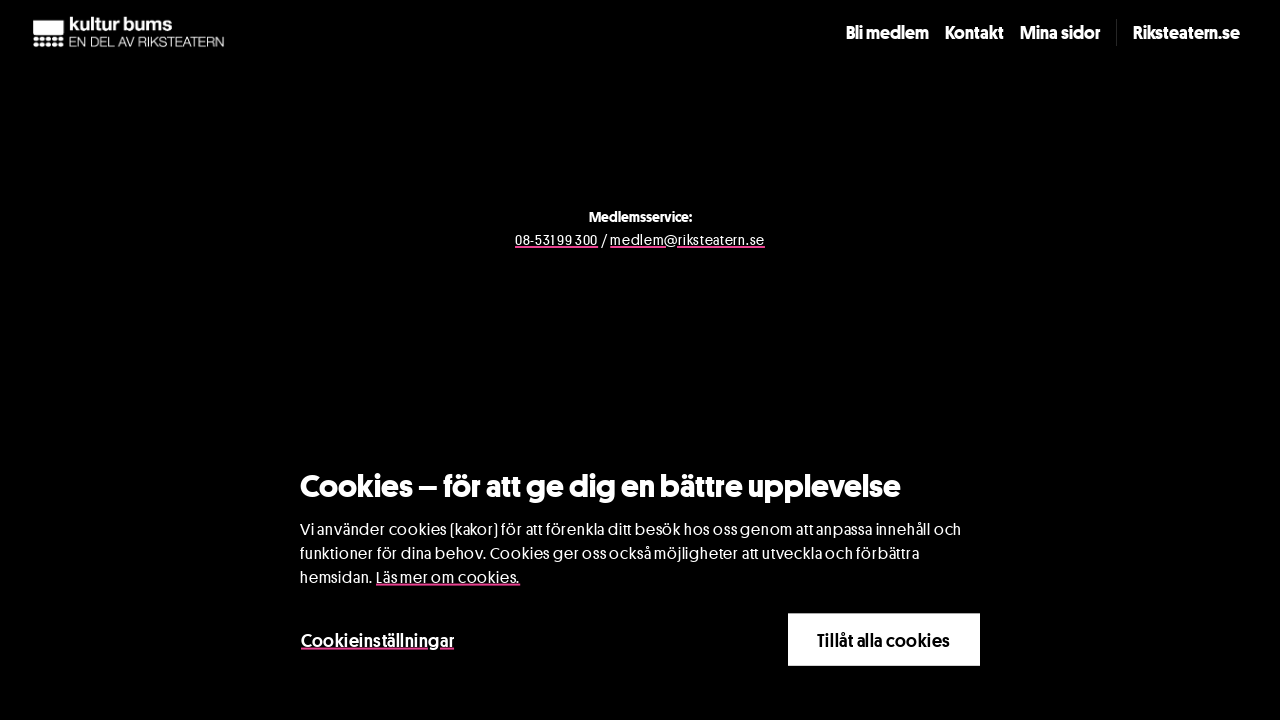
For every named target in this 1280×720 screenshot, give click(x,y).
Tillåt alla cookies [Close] (884, 641)
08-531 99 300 (556, 239)
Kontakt (974, 32)
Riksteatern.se (1186, 32)
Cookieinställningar (377, 641)
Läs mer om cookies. (448, 578)
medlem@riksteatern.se (687, 239)
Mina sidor (1060, 32)
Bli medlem (887, 32)
